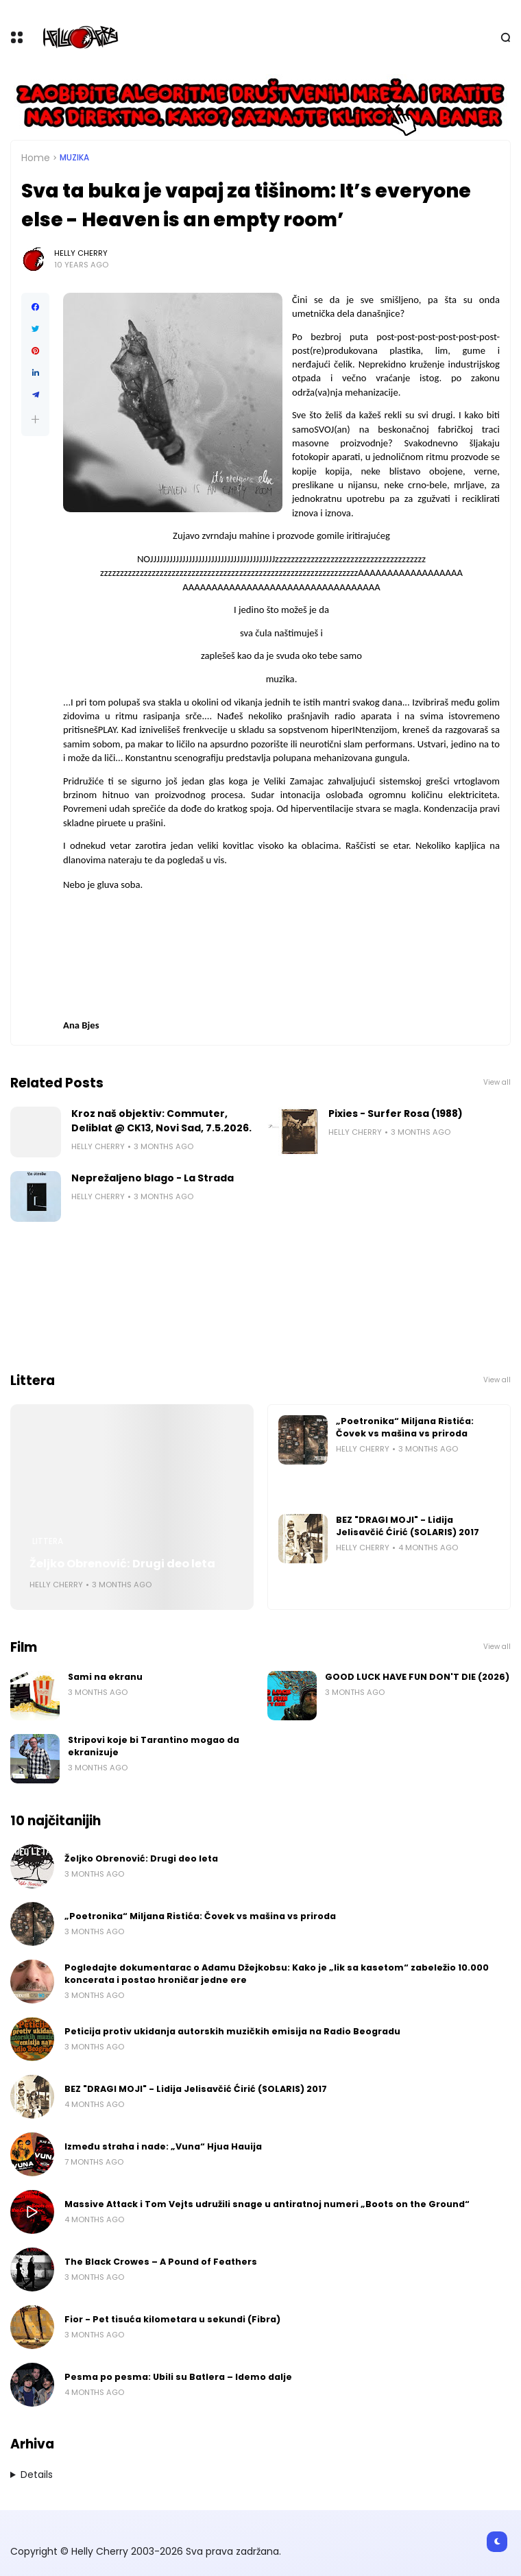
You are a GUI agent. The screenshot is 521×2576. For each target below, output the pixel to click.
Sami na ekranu (105, 1677)
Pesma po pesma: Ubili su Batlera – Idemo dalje (178, 2377)
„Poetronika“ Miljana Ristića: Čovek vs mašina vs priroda (405, 1427)
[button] (35, 419)
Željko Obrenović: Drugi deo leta (122, 1564)
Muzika (74, 157)
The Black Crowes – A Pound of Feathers (160, 2261)
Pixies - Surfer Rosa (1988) (395, 1113)
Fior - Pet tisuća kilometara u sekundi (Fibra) (172, 2319)
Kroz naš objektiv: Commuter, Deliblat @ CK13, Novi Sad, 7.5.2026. (161, 1121)
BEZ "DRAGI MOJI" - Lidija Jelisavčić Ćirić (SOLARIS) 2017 (407, 1526)
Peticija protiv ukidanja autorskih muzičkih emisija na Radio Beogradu (232, 2031)
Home (35, 158)
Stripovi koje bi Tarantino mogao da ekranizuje (153, 1746)
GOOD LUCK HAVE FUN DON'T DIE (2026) (417, 1677)
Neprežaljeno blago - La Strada (152, 1178)
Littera (47, 1541)
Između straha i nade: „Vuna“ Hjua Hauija (163, 2146)
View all (497, 1082)
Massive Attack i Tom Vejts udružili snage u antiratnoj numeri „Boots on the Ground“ (267, 2204)
